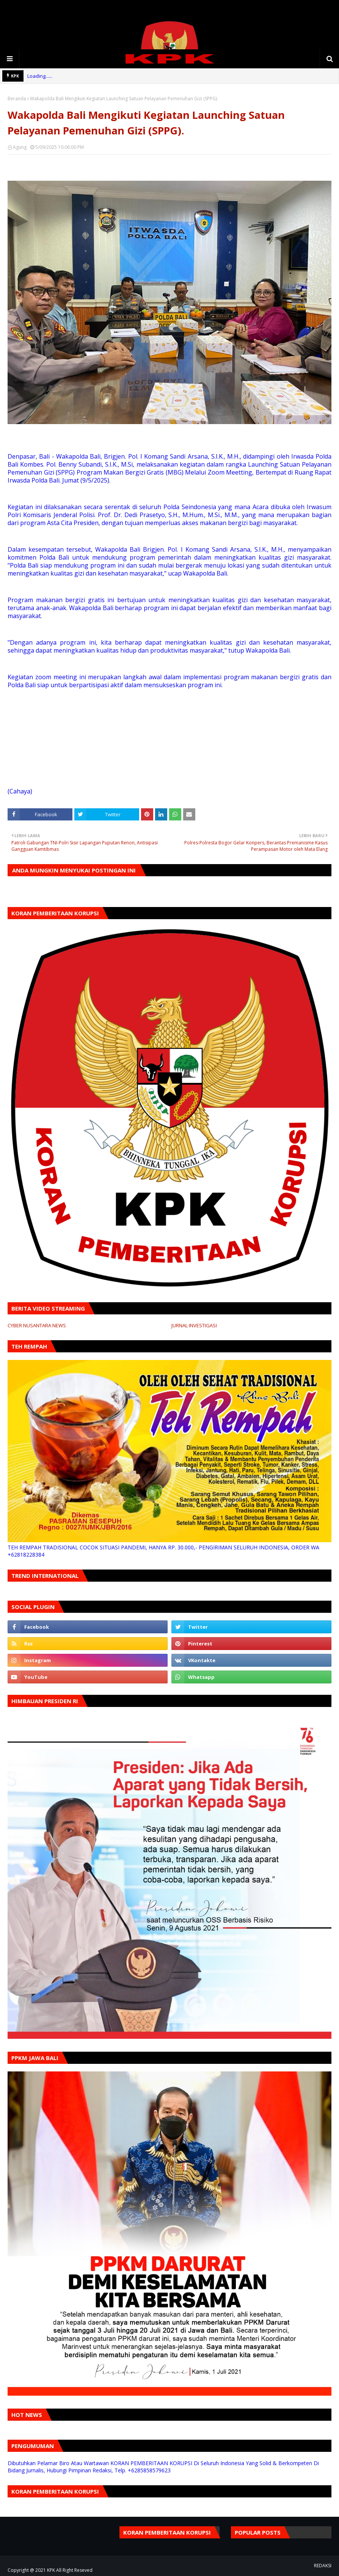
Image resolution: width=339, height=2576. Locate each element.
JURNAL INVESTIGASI (194, 1325)
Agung (20, 147)
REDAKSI (322, 2565)
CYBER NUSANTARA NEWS (37, 1325)
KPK (51, 2570)
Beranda (17, 98)
